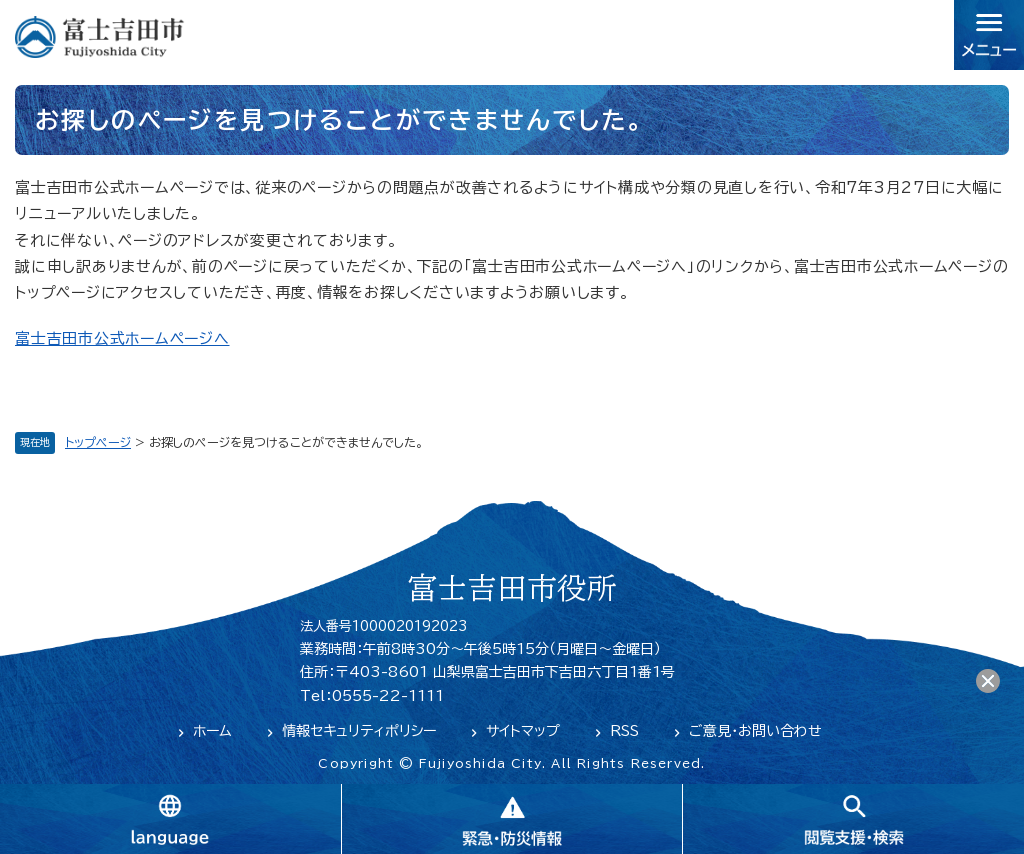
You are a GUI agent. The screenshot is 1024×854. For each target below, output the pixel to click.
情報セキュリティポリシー (359, 731)
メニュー (989, 35)
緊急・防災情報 (512, 819)
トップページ (98, 442)
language (170, 819)
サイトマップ (523, 731)
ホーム (212, 731)
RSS (624, 731)
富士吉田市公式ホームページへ (122, 338)
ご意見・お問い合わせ (755, 731)
